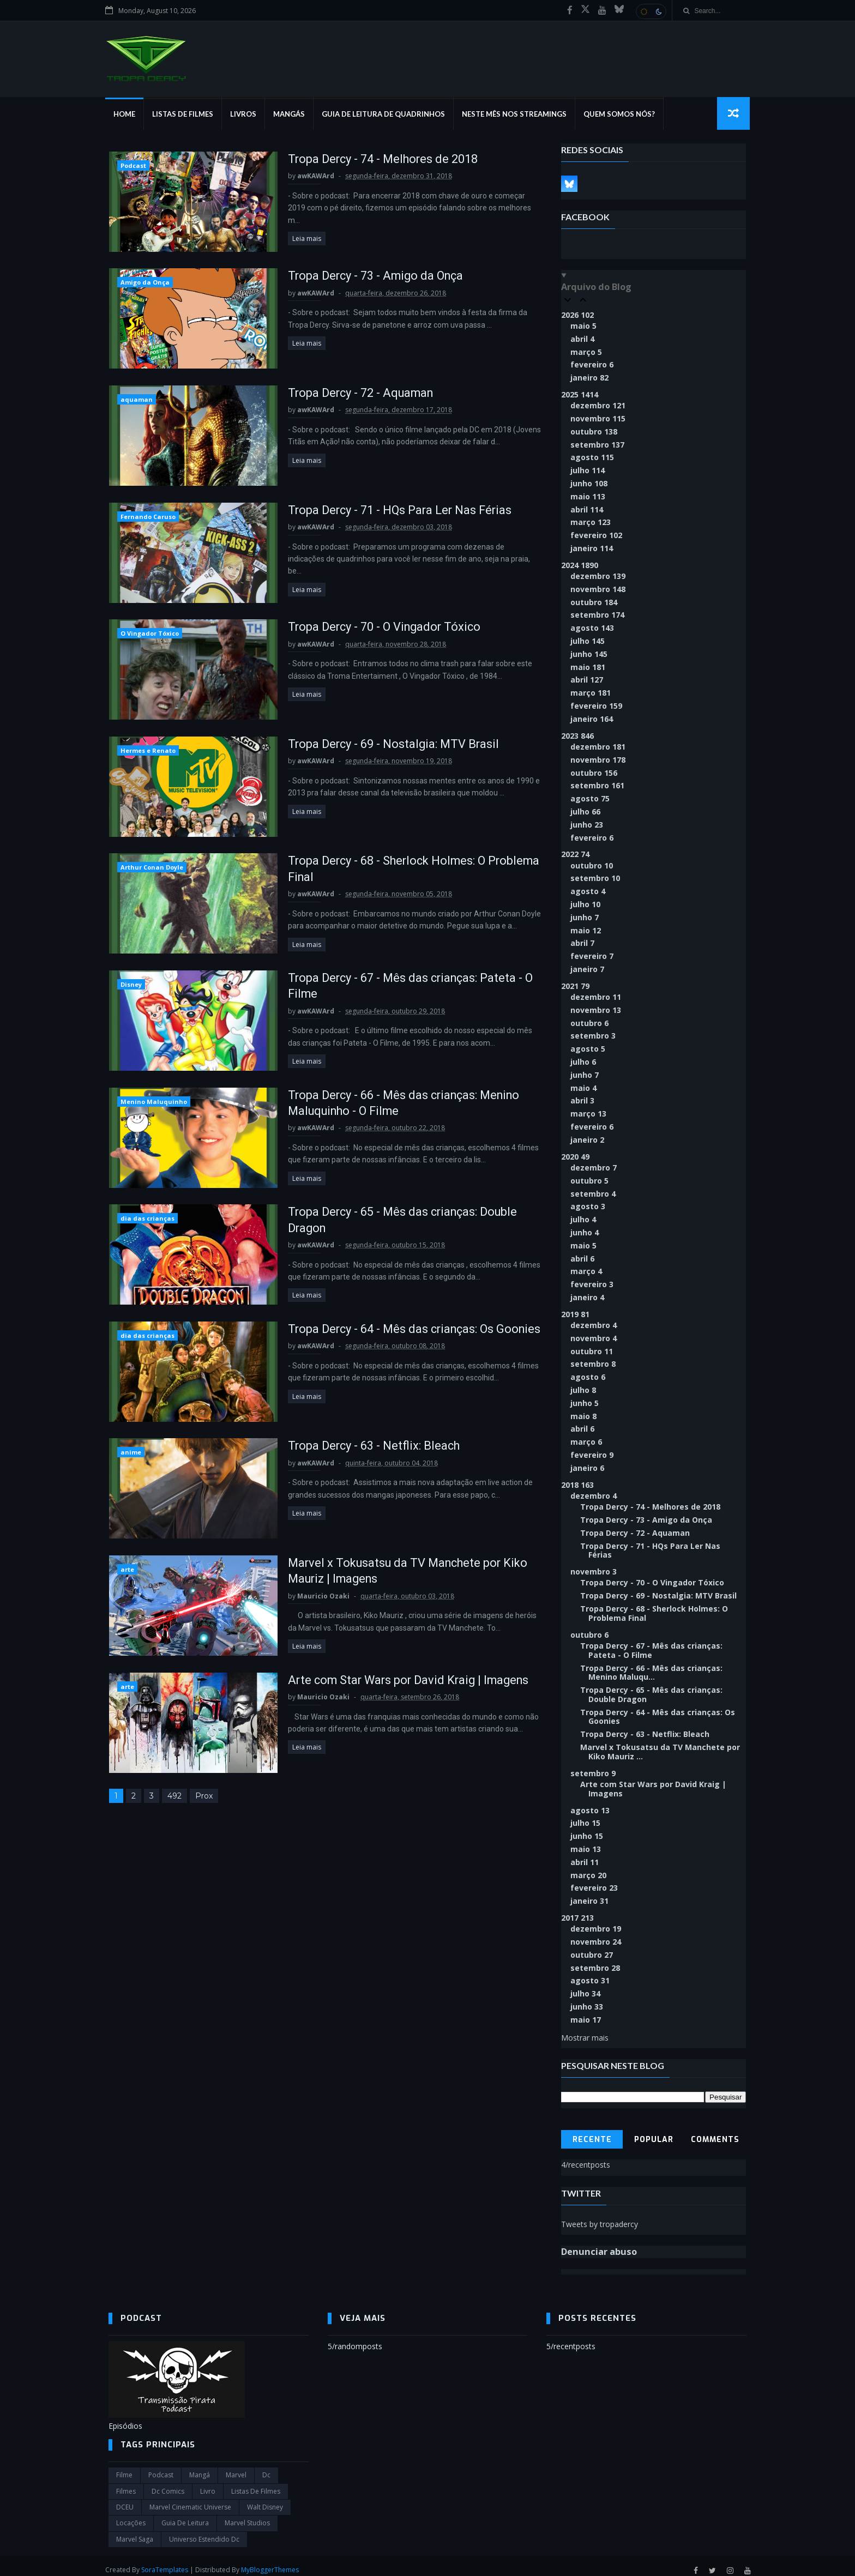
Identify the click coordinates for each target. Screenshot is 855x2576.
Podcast (133, 166)
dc (266, 2466)
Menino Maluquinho (153, 1104)
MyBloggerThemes (273, 2561)
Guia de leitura (185, 2514)
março (587, 352)
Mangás (292, 114)
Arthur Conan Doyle (151, 869)
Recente (592, 2131)
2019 (576, 1315)
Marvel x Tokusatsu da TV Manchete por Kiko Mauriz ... (660, 1743)
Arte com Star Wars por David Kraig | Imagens (401, 1683)
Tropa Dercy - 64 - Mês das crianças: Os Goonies (658, 1708)
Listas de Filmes (185, 114)
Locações (131, 2514)
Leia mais (296, 227)
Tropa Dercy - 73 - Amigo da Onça (367, 276)
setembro (598, 445)
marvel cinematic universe (190, 2498)
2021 (576, 986)
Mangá (199, 2466)
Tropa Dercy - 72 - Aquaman (352, 394)
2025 (580, 395)
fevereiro (592, 365)
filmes (126, 2482)
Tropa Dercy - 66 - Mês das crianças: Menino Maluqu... (652, 1664)
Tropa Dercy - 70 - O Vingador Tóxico (376, 628)
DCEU (125, 2498)
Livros (246, 114)
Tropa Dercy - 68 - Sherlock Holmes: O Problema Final (654, 1604)
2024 (580, 565)
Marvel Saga (134, 2530)
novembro (598, 419)
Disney (130, 986)
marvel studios (247, 2514)
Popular (653, 2131)
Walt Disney (265, 2498)
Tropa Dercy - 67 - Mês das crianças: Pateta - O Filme (652, 1641)
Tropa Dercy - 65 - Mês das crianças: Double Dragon (652, 1686)
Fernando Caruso (147, 518)
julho (588, 471)
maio (584, 326)
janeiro (590, 378)
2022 (576, 854)
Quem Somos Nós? (622, 114)
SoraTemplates (167, 2561)
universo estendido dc (204, 2530)
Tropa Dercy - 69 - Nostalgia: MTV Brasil (385, 745)
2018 (578, 1485)
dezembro (598, 406)
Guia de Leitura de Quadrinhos (386, 114)
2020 (576, 1157)
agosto (593, 458)
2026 (578, 315)
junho (589, 484)
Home (128, 114)
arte (127, 1572)
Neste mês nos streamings (517, 114)
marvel (236, 2466)
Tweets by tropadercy (600, 2215)
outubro (594, 432)
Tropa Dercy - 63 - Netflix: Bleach (365, 1449)
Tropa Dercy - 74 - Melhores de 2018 (374, 159)
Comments (715, 2131)
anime (130, 1455)
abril (583, 339)
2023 (578, 736)
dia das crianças (147, 1221)
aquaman (136, 400)
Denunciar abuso (599, 2243)
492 (174, 1800)
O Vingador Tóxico (149, 635)
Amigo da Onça (144, 283)
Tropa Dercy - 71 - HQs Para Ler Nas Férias (391, 511)
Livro (207, 2482)
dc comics (168, 2482)
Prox (203, 1800)
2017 (578, 1909)
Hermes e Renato (147, 752)
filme (124, 2466)
